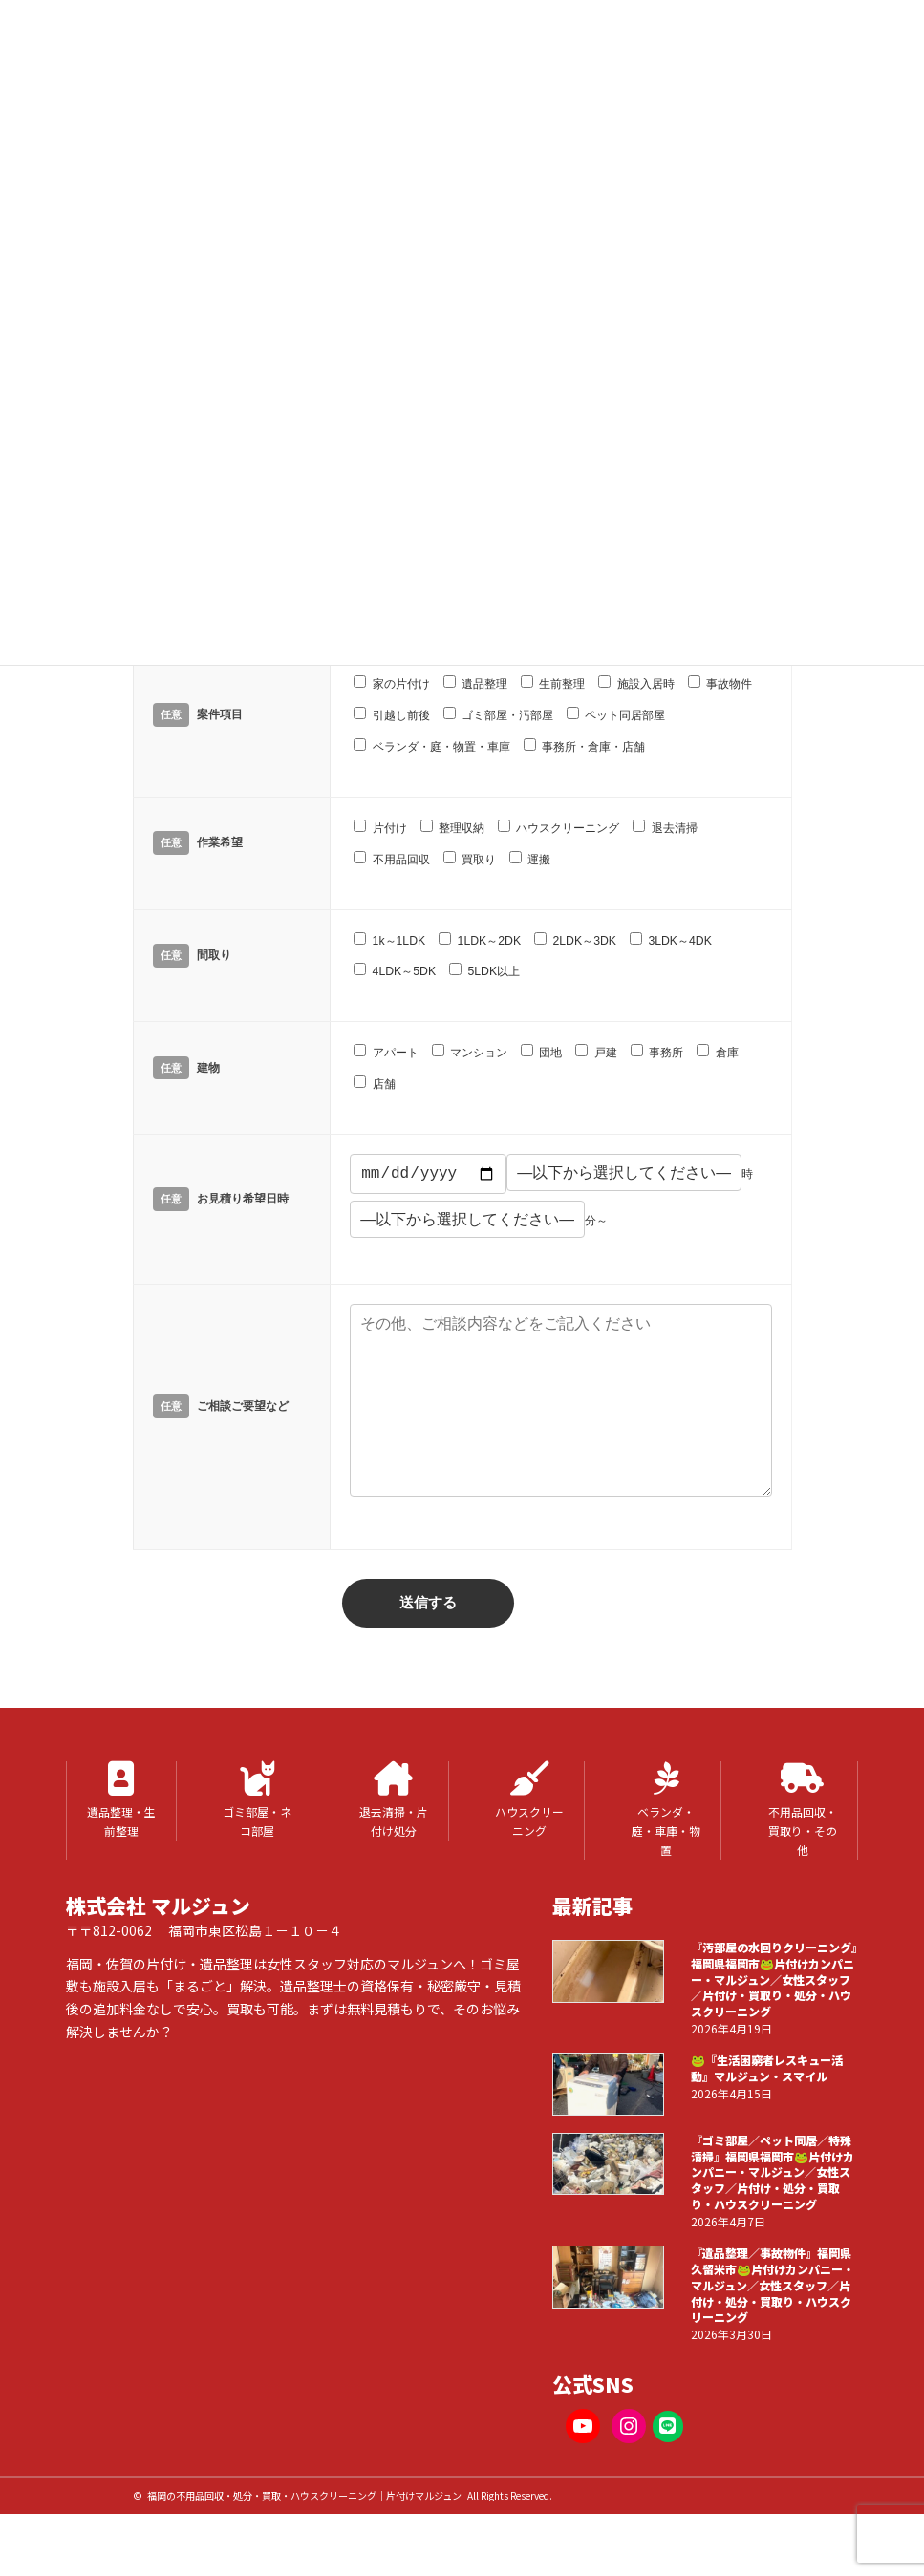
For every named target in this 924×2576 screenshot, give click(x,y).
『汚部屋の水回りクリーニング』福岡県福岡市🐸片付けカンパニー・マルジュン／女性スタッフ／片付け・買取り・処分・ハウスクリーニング (773, 2021)
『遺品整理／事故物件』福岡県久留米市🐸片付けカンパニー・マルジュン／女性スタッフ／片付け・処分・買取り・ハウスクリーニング (771, 2327)
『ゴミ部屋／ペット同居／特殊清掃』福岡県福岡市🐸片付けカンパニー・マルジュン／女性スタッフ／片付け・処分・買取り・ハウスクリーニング (771, 2214)
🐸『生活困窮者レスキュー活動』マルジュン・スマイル (766, 2111)
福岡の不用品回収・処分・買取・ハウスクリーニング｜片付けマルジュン (304, 2537)
